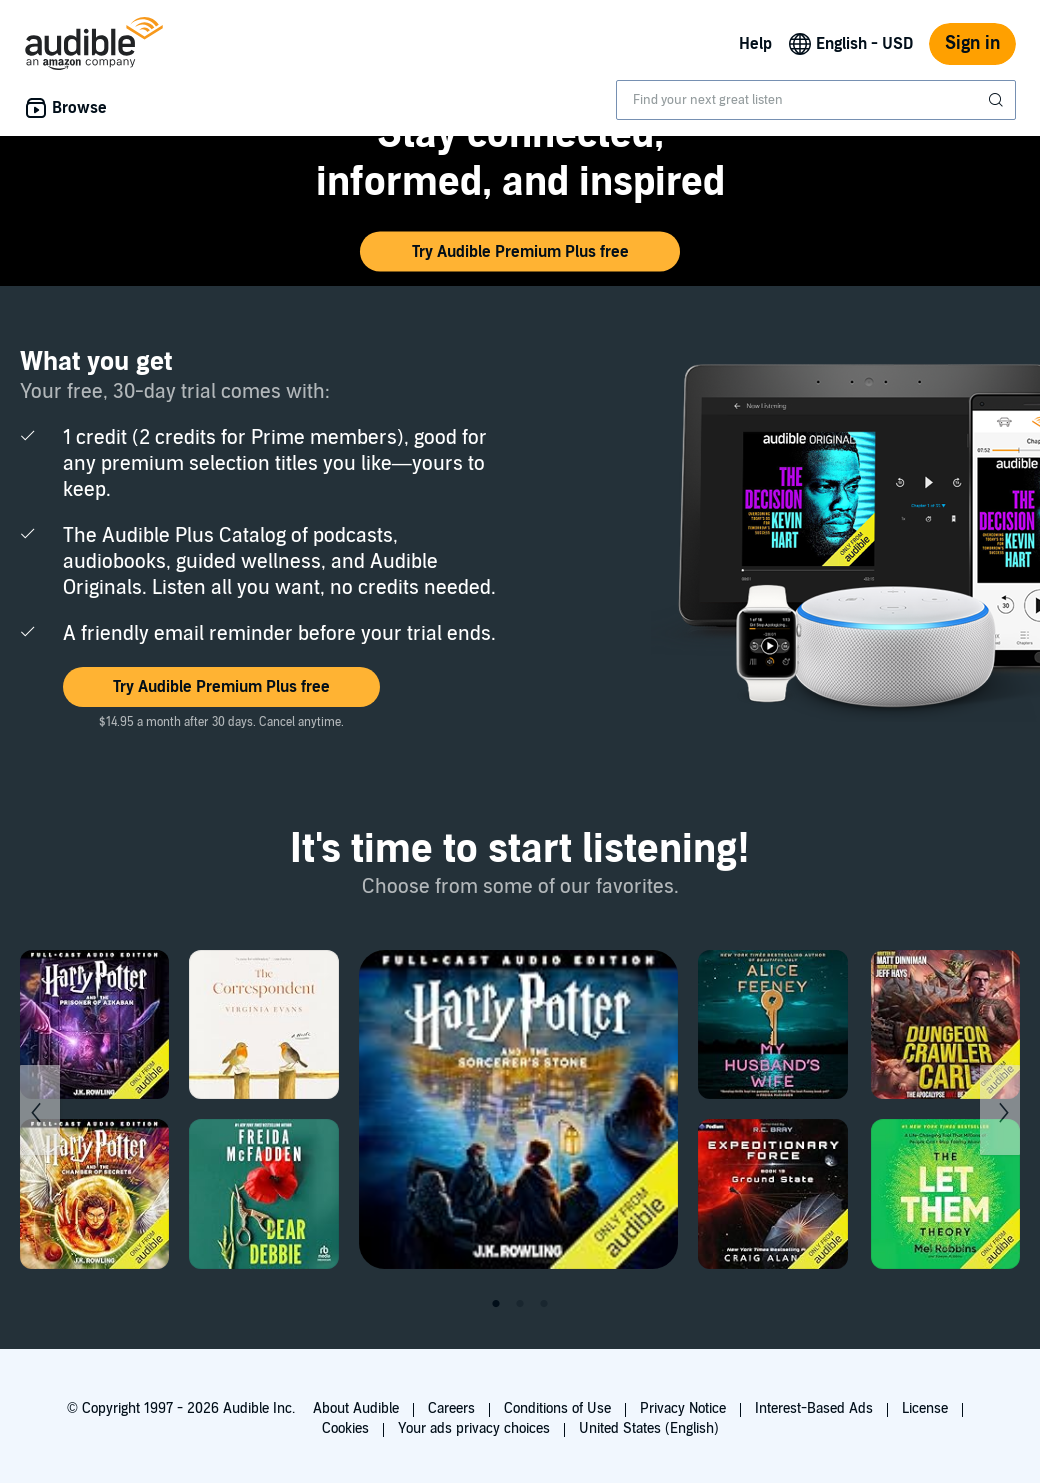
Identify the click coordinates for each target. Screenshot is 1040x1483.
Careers (451, 1408)
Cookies (345, 1428)
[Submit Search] (998, 100)
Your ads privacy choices (474, 1428)
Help (755, 44)
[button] (520, 252)
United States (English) (649, 1428)
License (925, 1408)
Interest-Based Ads (814, 1408)
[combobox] (816, 100)
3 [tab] (544, 1304)
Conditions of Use (557, 1408)
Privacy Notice (683, 1408)
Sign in (972, 43)
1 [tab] (496, 1304)
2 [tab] (520, 1304)
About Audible (356, 1408)
